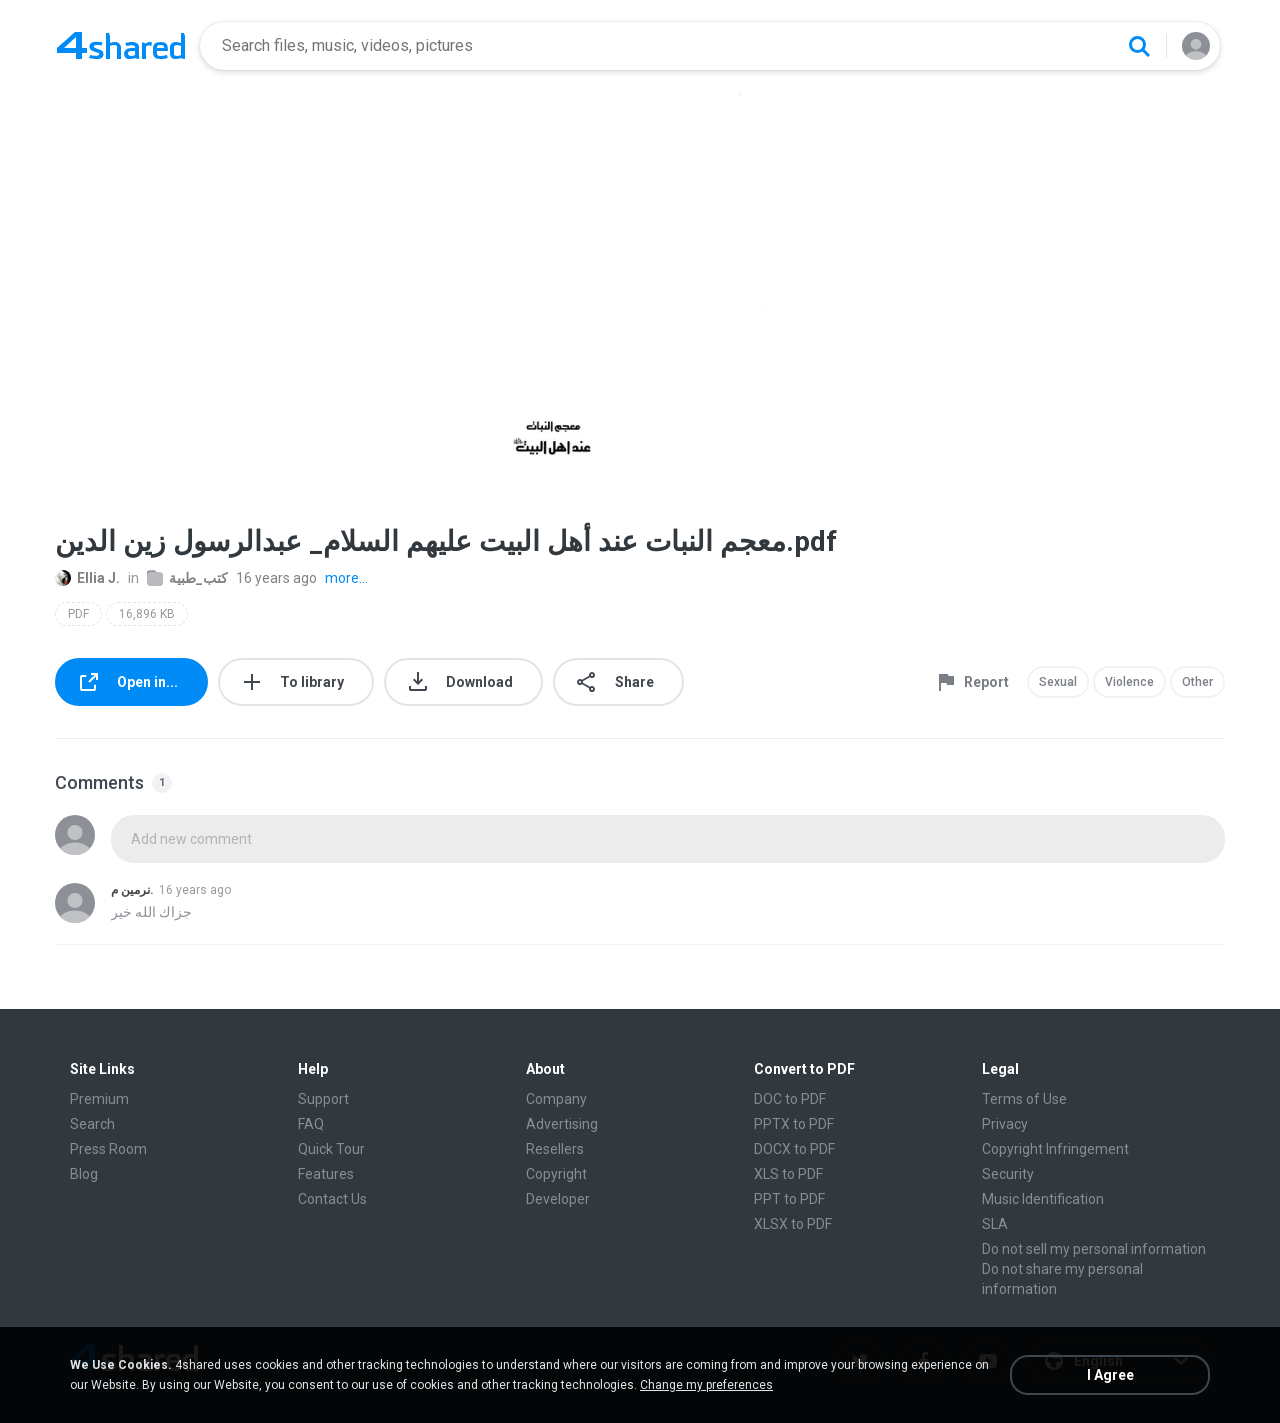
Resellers (555, 1149)
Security (1008, 1174)
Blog (84, 1174)
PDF (78, 614)
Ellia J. (87, 578)
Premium (99, 1099)
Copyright (556, 1174)
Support (323, 1099)
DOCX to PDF (794, 1149)
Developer (558, 1199)
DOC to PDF (790, 1099)
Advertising (562, 1124)
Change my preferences (706, 1385)
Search (92, 1124)
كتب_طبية (187, 578)
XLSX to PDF (793, 1224)
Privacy (1005, 1124)
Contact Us (332, 1199)
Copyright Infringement (1055, 1149)
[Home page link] (121, 46)
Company (556, 1099)
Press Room (108, 1149)
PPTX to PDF (794, 1124)
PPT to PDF (789, 1199)
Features (326, 1174)
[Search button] (1139, 46)
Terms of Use (1024, 1099)
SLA (995, 1224)
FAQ (311, 1124)
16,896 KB (147, 614)
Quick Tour (331, 1149)
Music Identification (1043, 1199)
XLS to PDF (788, 1174)
